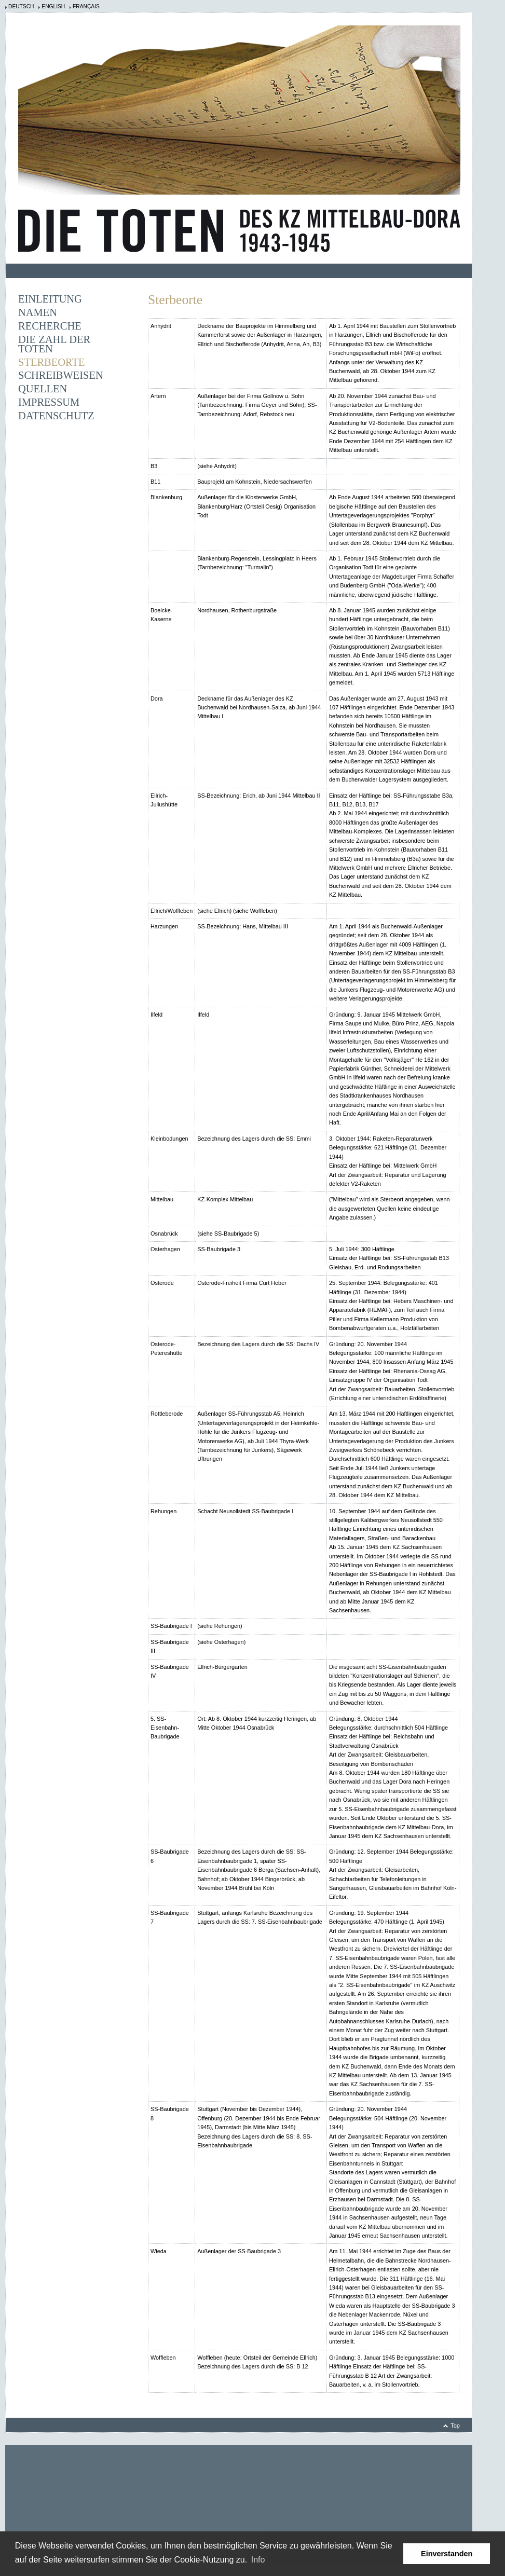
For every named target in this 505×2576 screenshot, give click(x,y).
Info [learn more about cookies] (258, 2559)
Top (455, 2425)
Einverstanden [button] (446, 2554)
